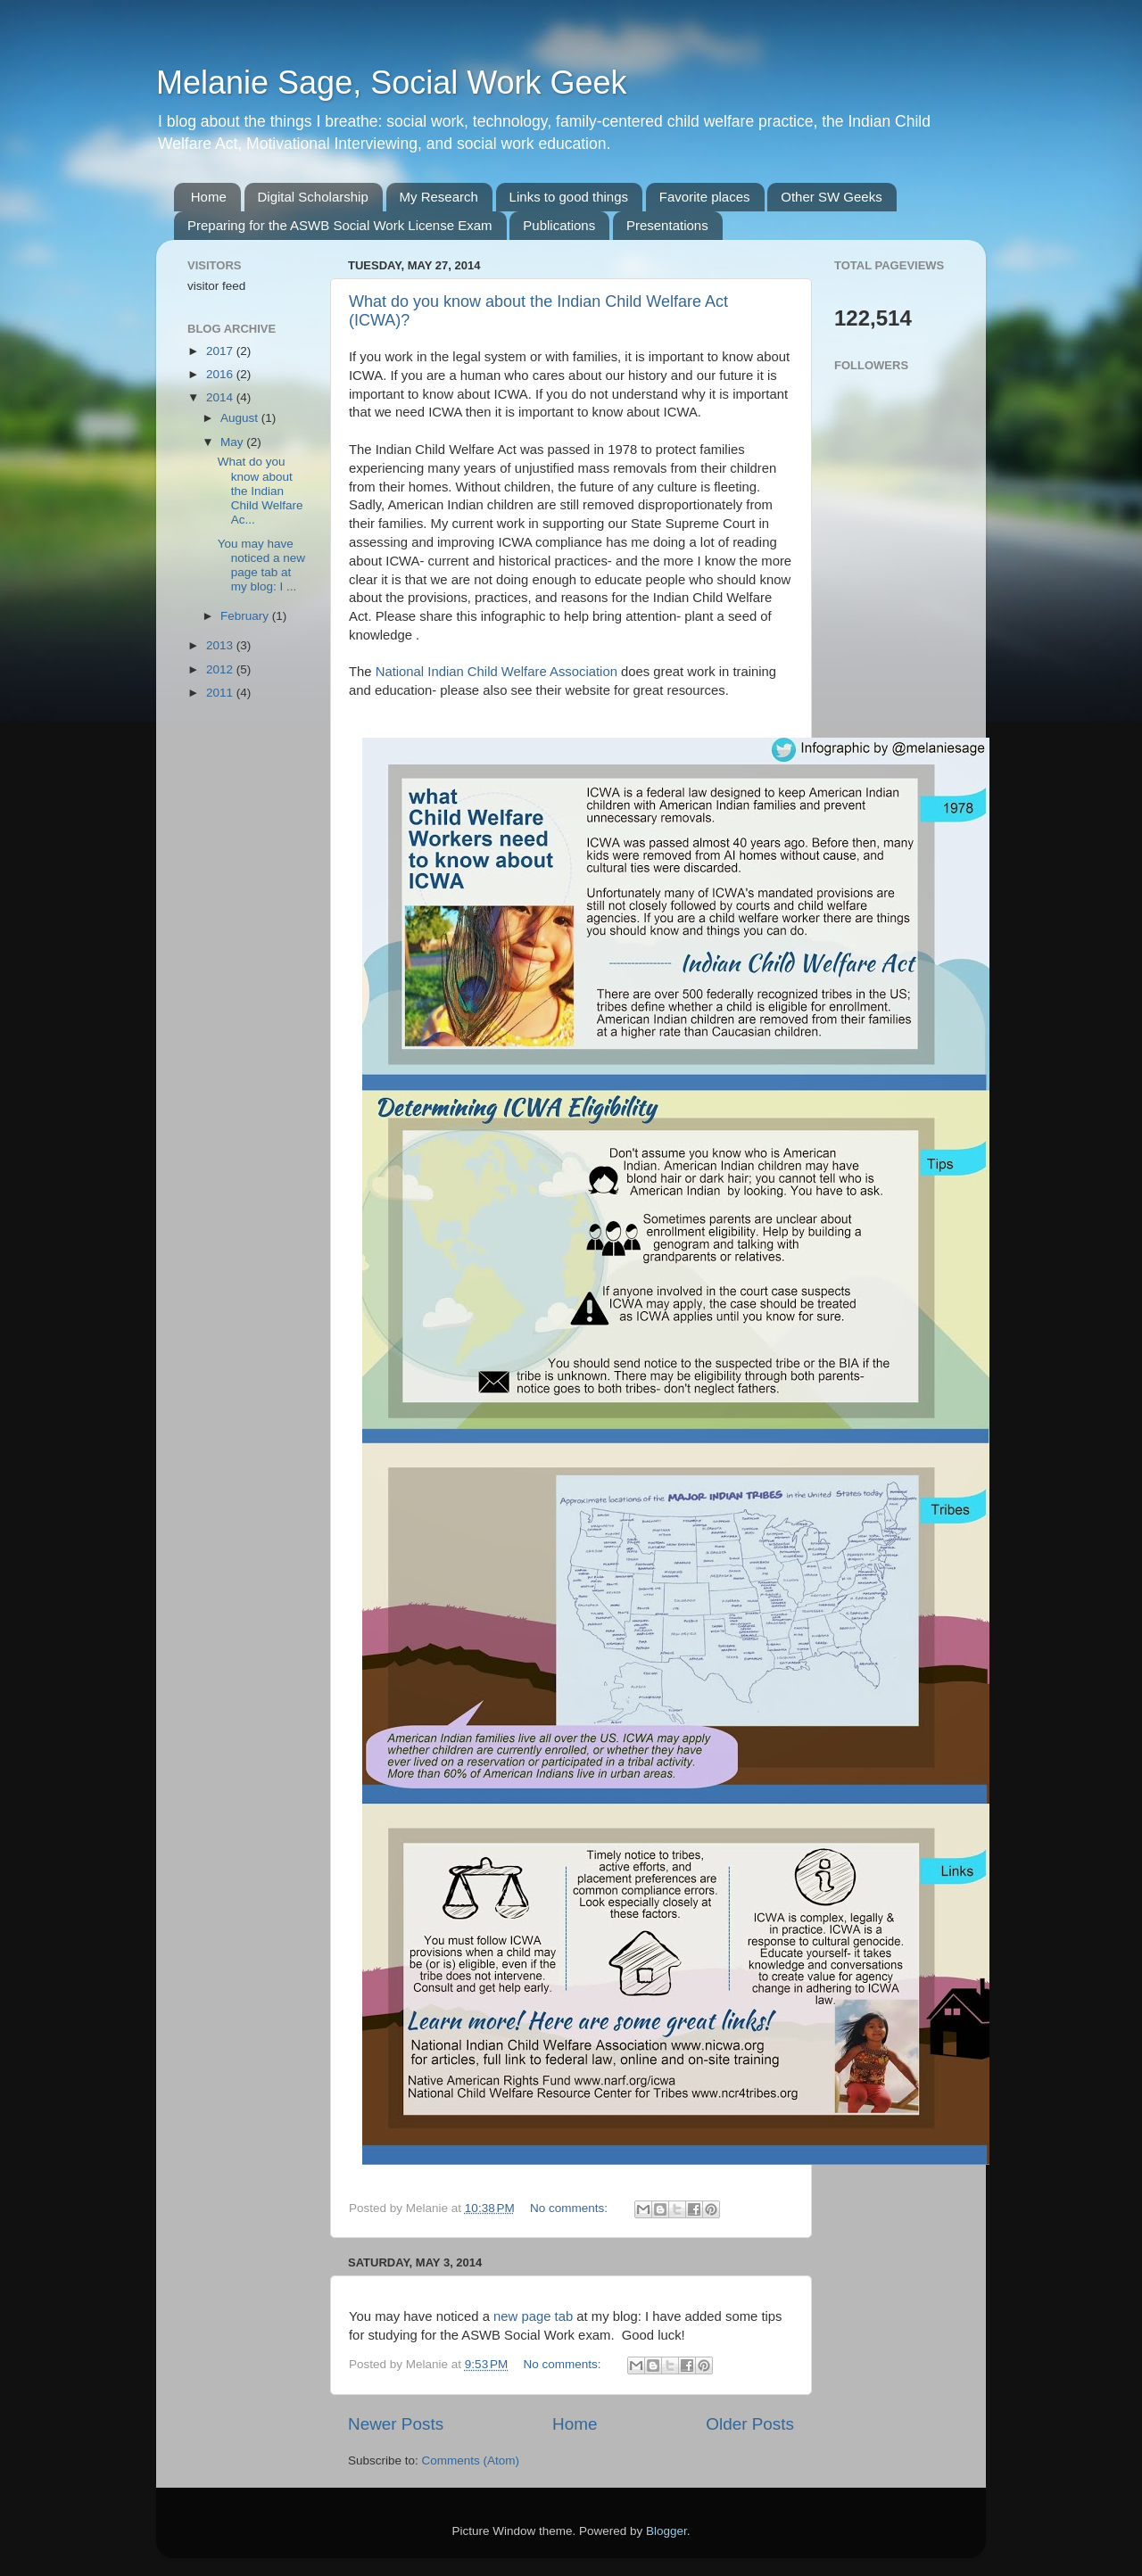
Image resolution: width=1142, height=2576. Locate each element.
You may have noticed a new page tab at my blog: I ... (261, 565)
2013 (221, 645)
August (240, 418)
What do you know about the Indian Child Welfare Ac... (260, 490)
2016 (221, 374)
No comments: (570, 2208)
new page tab (533, 2316)
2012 (221, 669)
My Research (439, 196)
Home (209, 196)
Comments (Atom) (471, 2460)
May (233, 442)
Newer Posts (395, 2424)
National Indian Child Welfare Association (494, 672)
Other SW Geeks (831, 196)
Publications (559, 225)
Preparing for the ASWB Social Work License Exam (339, 225)
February (246, 616)
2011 (221, 692)
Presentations (667, 225)
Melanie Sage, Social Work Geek (391, 82)
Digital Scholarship (313, 196)
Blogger (666, 2531)
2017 (221, 351)
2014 (221, 397)
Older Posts (750, 2424)
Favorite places (704, 196)
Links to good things (568, 196)
